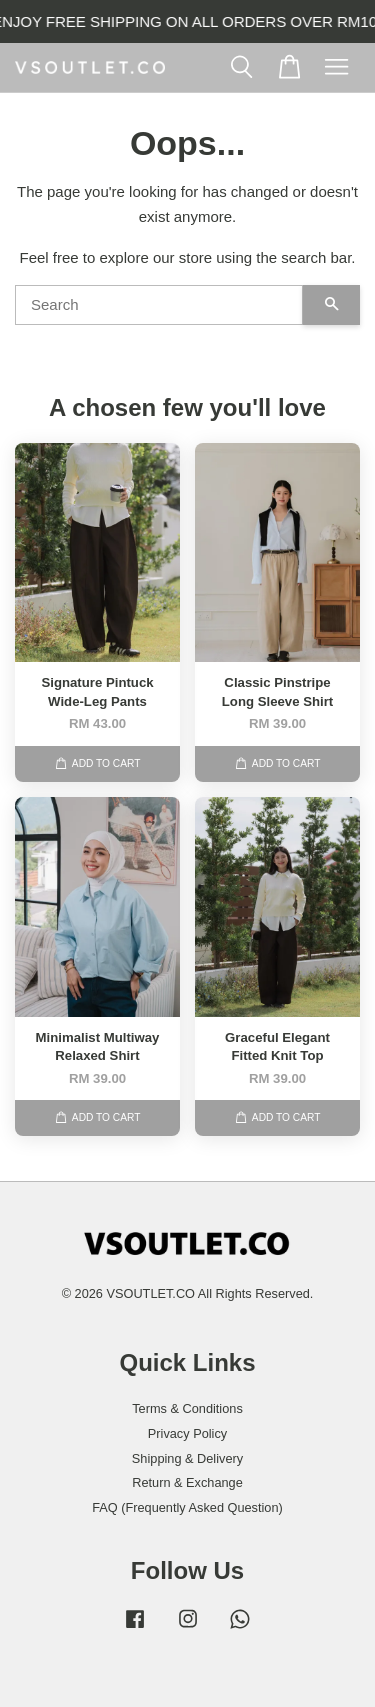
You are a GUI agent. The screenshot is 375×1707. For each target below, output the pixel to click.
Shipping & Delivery (187, 1458)
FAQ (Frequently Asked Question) (187, 1507)
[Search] (159, 305)
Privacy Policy (187, 1433)
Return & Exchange (187, 1482)
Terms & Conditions (187, 1408)
